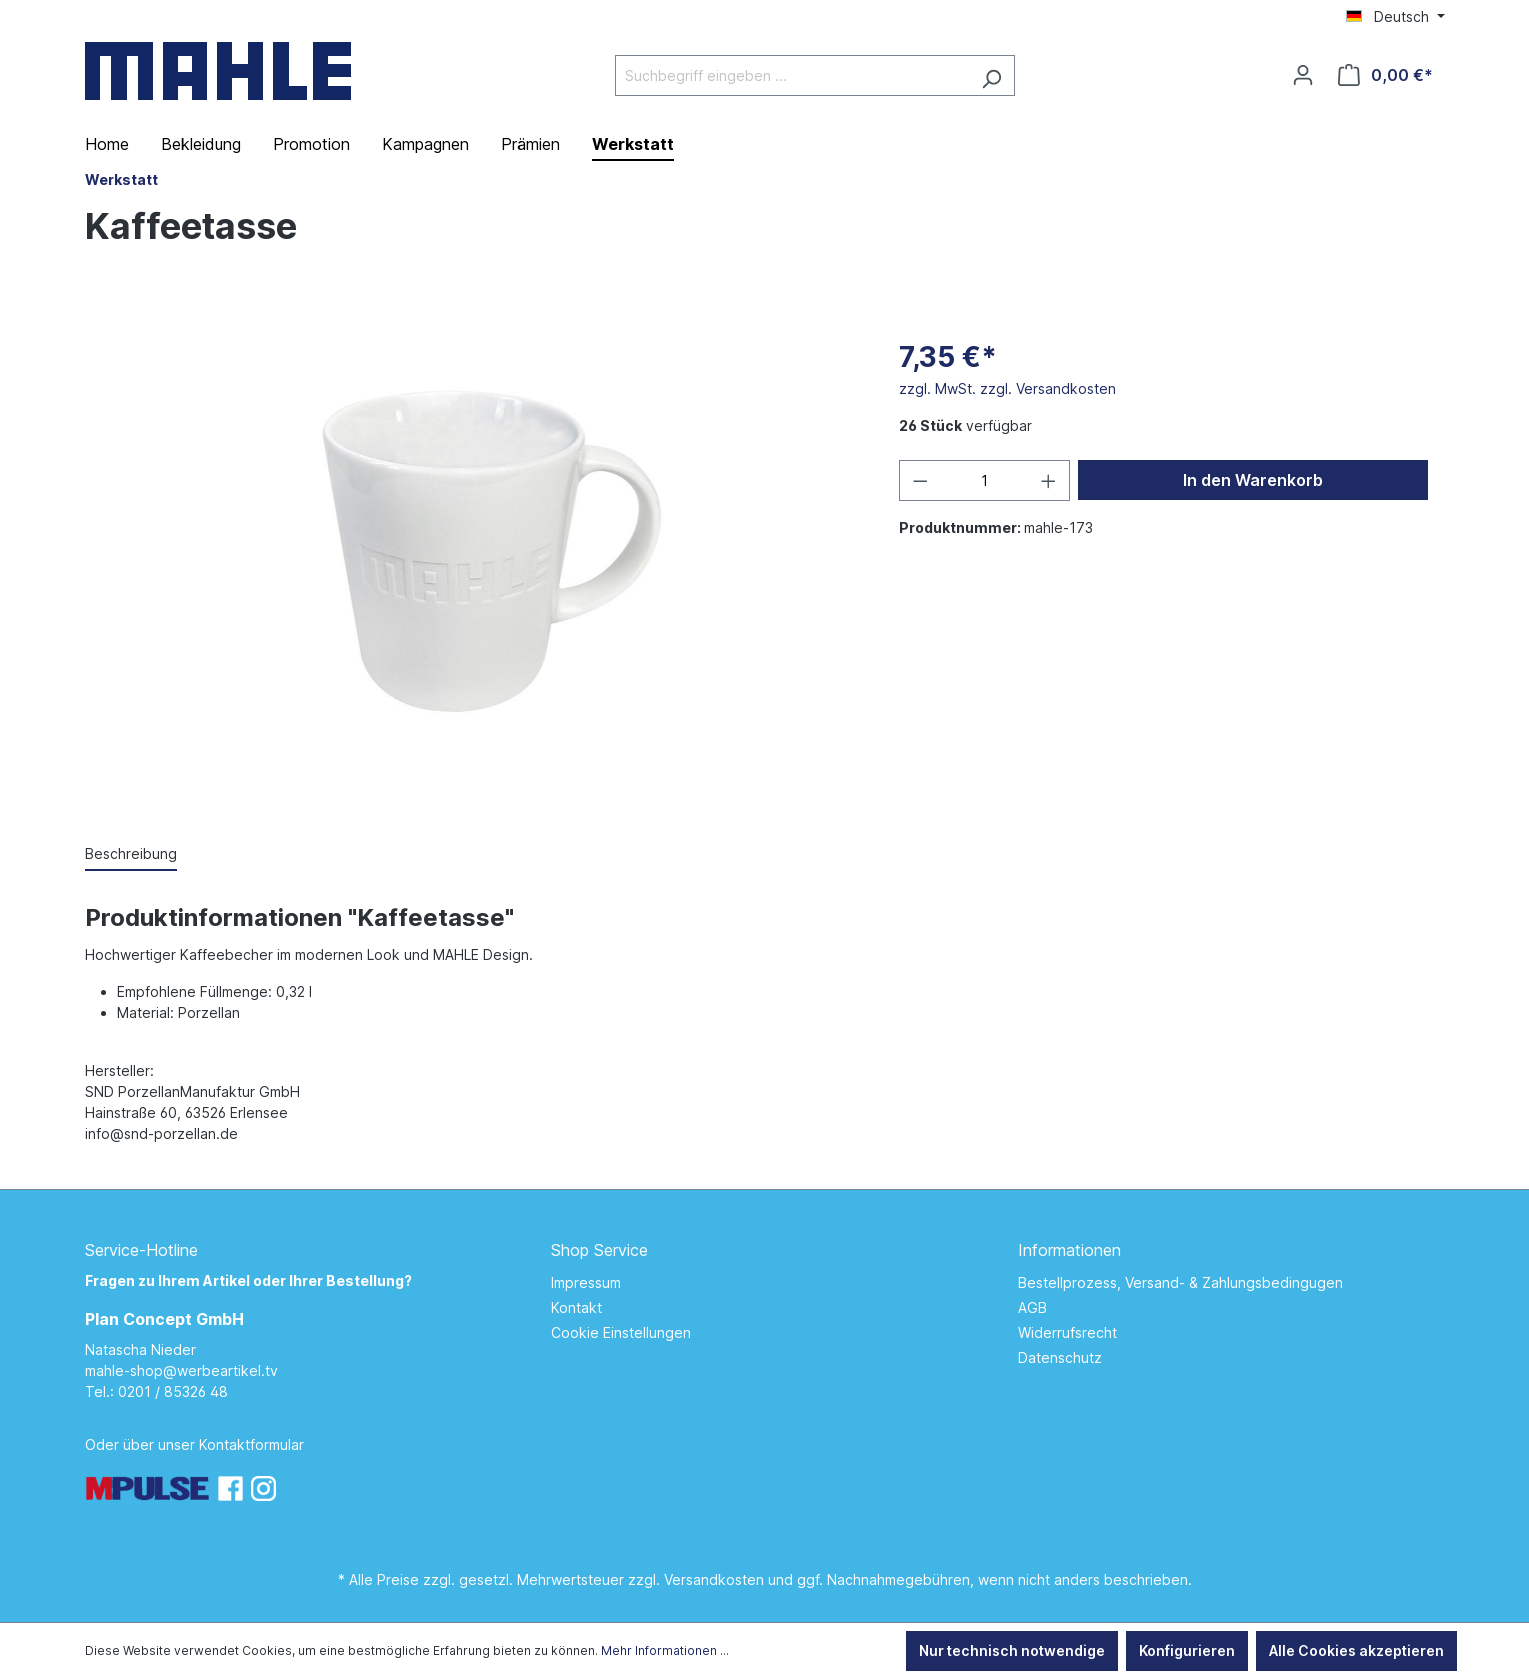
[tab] (131, 854)
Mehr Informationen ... (665, 1650)
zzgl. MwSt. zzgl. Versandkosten (1007, 388)
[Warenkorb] (1385, 75)
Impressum (586, 1282)
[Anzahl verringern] (920, 480)
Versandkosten (714, 1579)
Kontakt (576, 1307)
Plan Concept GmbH (164, 1319)
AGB (1032, 1307)
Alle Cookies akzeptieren (1356, 1650)
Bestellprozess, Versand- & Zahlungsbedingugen (1180, 1282)
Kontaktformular (251, 1444)
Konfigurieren (1187, 1650)
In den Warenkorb (1253, 480)
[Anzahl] (984, 480)
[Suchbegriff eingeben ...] (792, 75)
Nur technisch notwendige (1012, 1650)
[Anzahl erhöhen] (1049, 480)
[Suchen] (991, 75)
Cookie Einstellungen (621, 1332)
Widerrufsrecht (1067, 1332)
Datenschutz (1060, 1357)
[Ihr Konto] (1303, 75)
